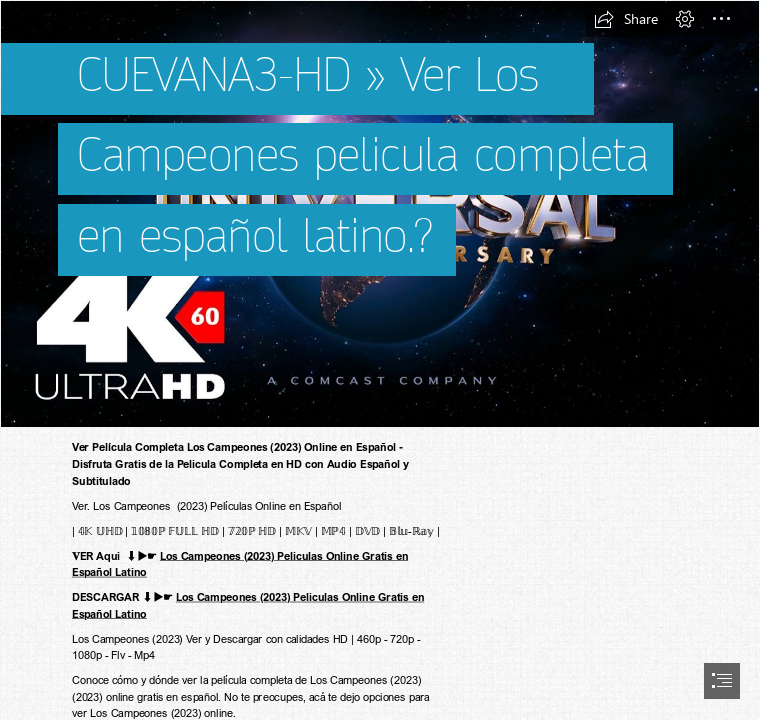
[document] (380, 360)
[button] (626, 19)
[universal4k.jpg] (380, 214)
